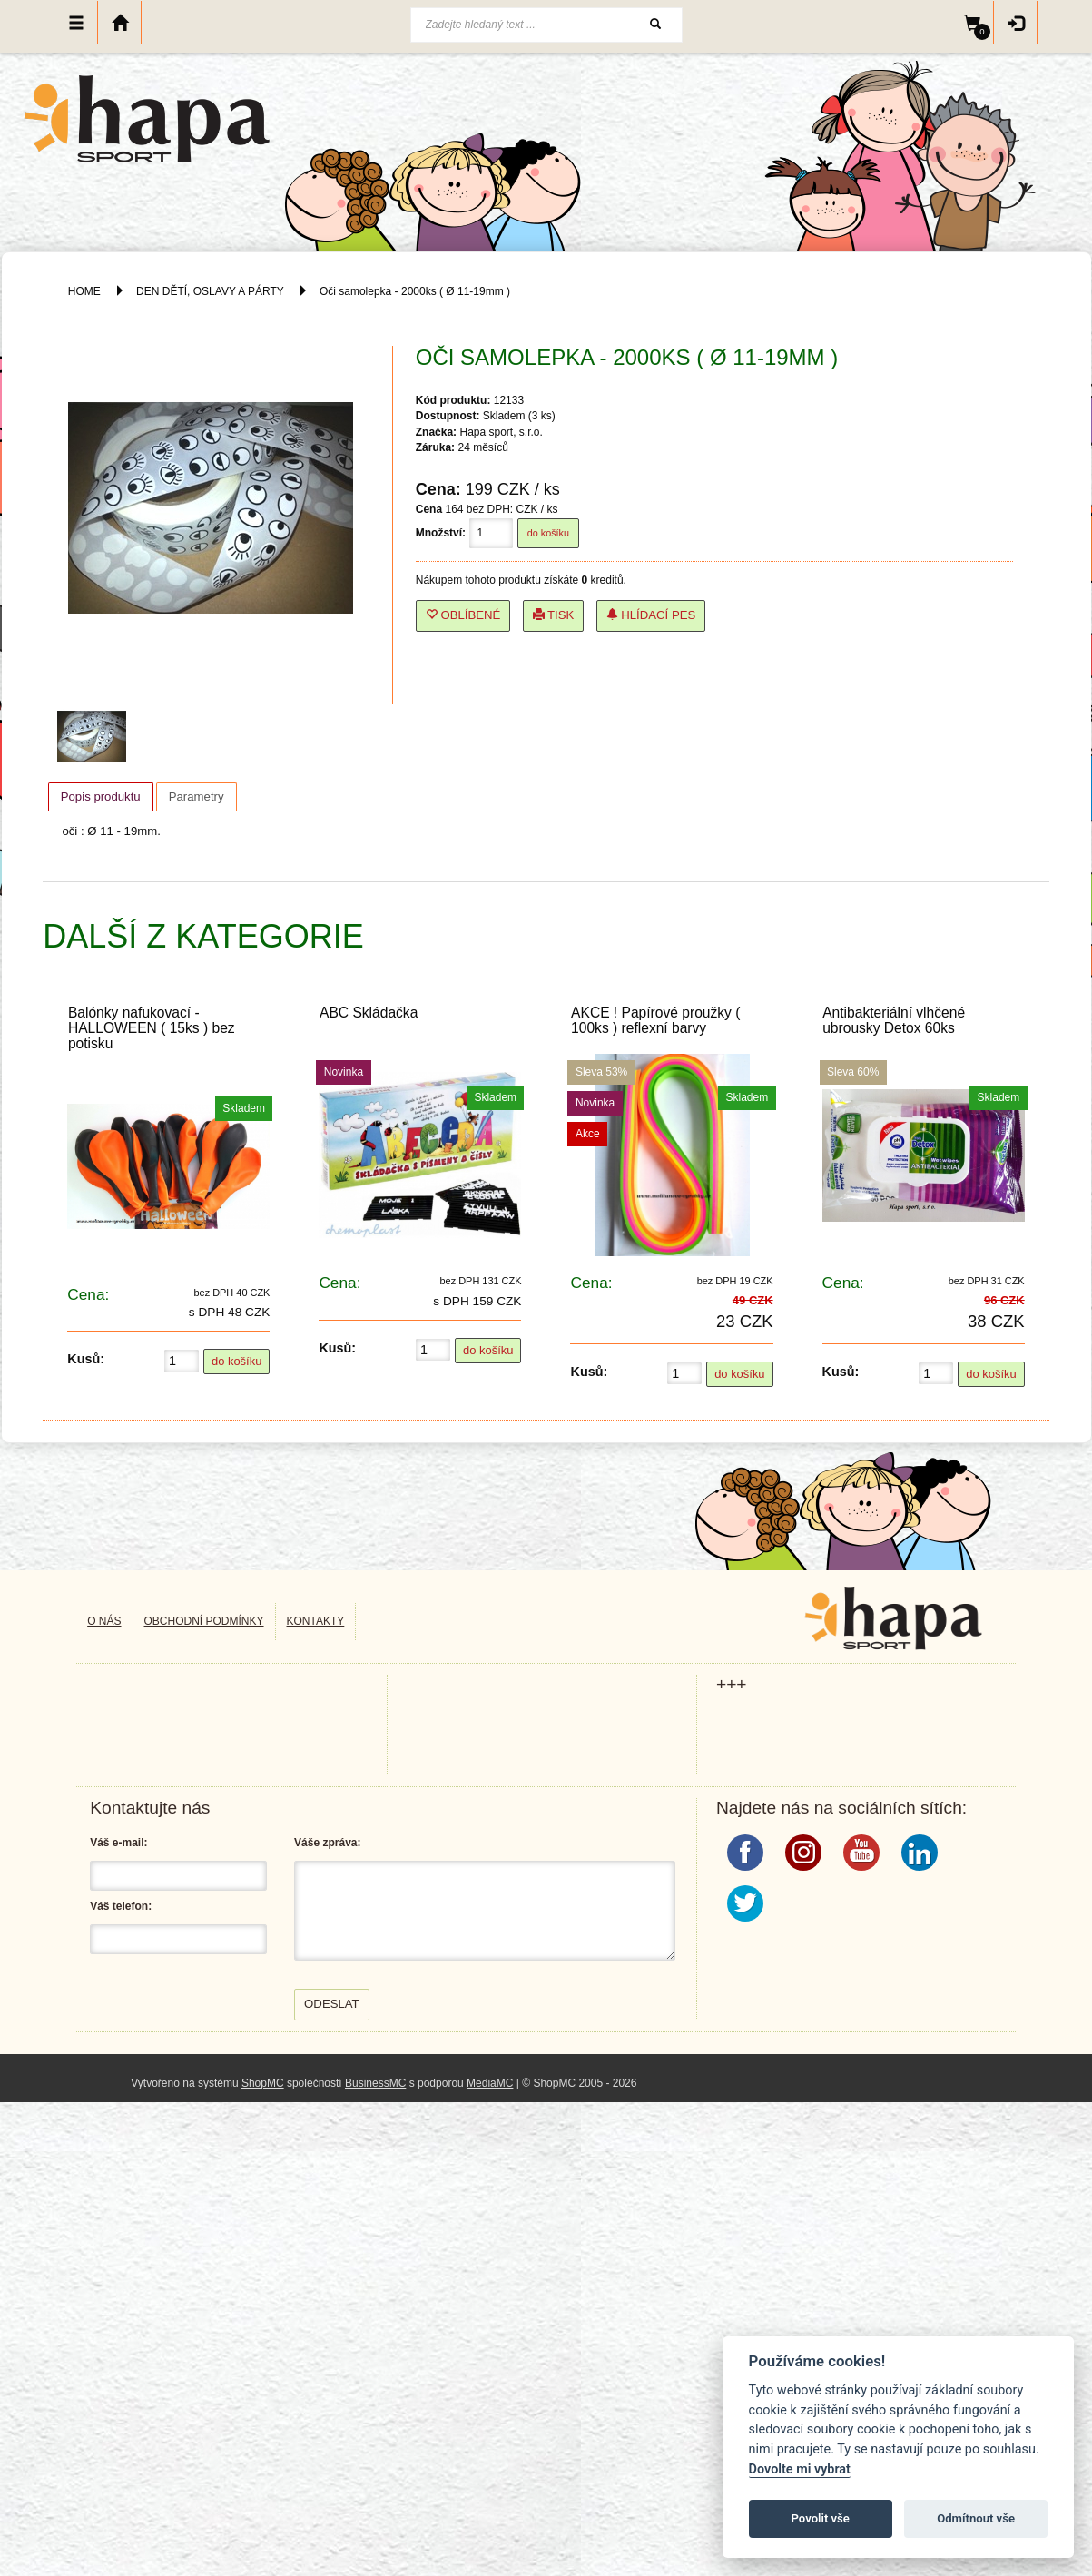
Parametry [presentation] (196, 796)
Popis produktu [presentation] (101, 796)
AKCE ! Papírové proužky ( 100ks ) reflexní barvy (655, 1020)
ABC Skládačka (369, 1012)
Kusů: (85, 1359)
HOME (84, 291)
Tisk (554, 615)
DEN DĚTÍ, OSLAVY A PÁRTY (211, 291)
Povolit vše (821, 2518)
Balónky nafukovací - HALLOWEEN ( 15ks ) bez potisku (151, 1028)
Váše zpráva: (327, 1842)
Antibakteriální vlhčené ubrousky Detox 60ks (893, 1020)
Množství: (441, 532)
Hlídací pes (651, 615)
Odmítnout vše (976, 2518)
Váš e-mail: (118, 1842)
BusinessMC (375, 2083)
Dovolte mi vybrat (800, 2469)
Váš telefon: (121, 1906)
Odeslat (331, 2004)
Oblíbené (463, 615)
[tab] (100, 796)
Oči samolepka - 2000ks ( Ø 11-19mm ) (415, 291)
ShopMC (262, 2083)
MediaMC (490, 2083)
